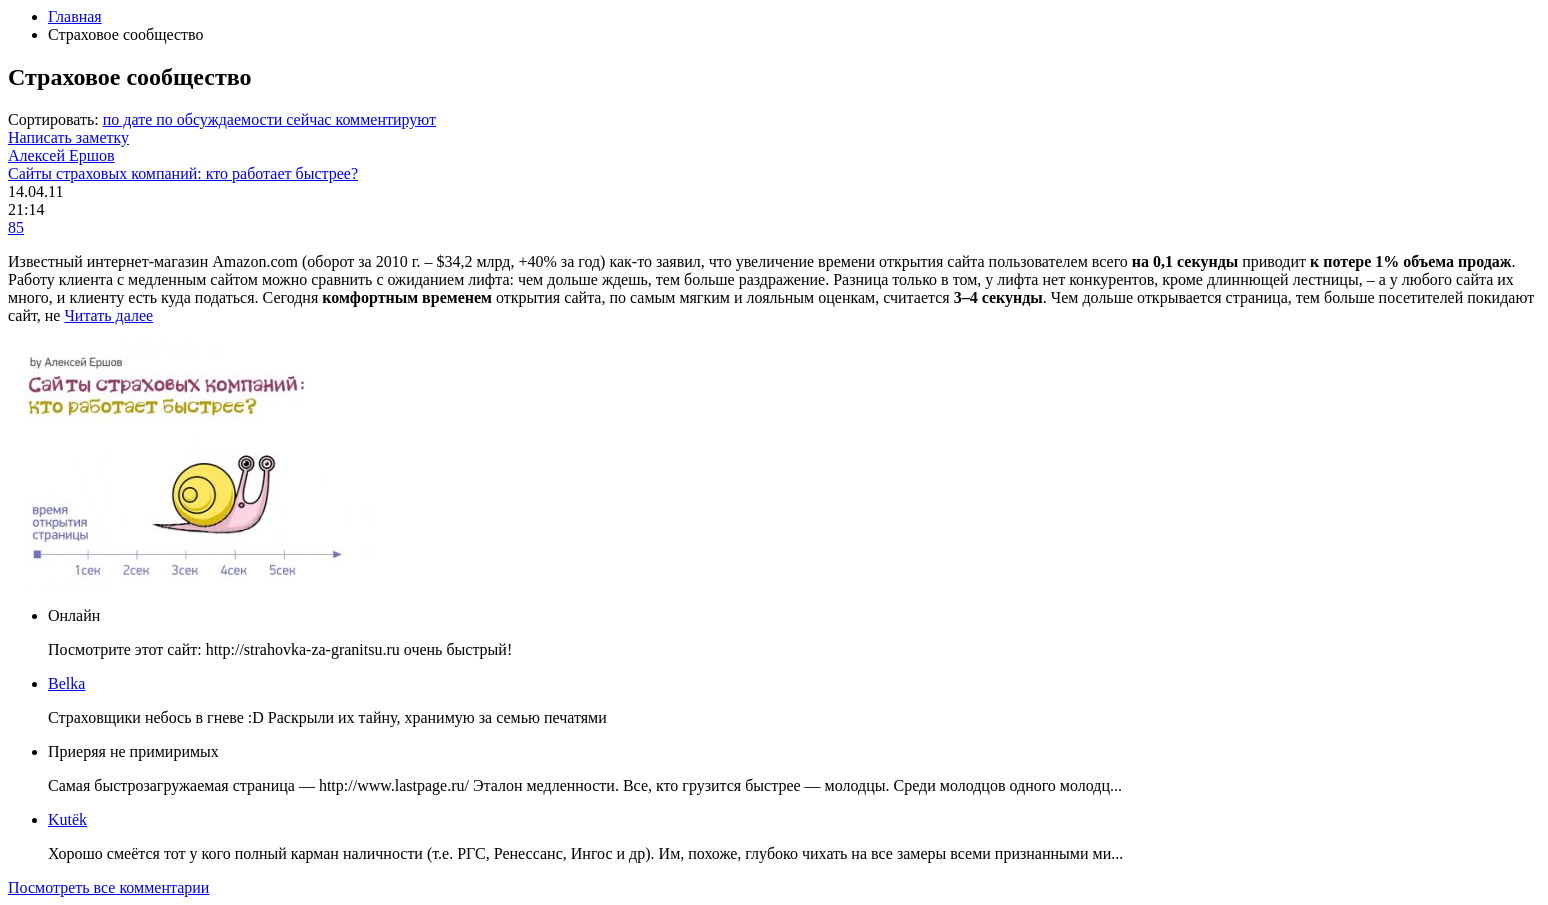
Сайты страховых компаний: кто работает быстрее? (183, 173)
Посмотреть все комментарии (108, 887)
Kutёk (67, 819)
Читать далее (108, 315)
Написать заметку (68, 137)
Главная (75, 16)
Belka (66, 683)
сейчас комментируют (361, 119)
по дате (129, 119)
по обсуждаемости (221, 119)
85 (16, 227)
